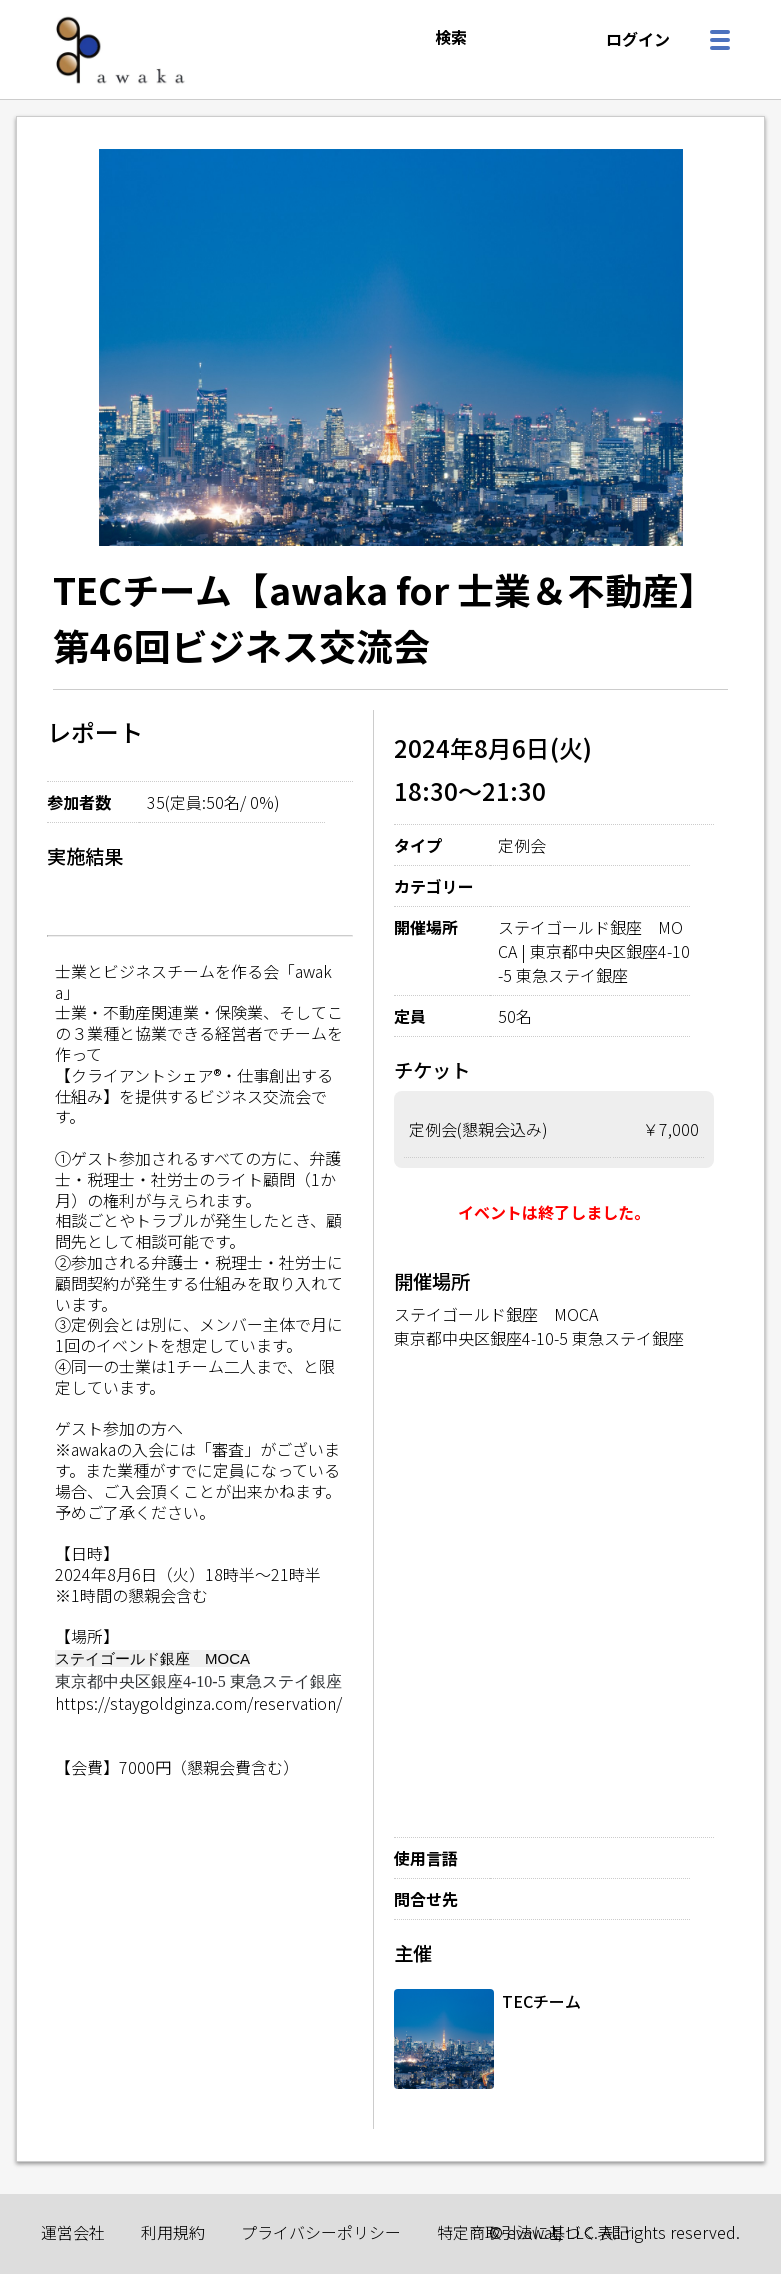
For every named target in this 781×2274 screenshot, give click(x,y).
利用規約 (173, 2232)
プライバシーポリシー (321, 2232)
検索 (451, 37)
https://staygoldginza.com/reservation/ (198, 1703)
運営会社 (73, 2232)
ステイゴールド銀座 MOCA (496, 1314)
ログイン (638, 39)
